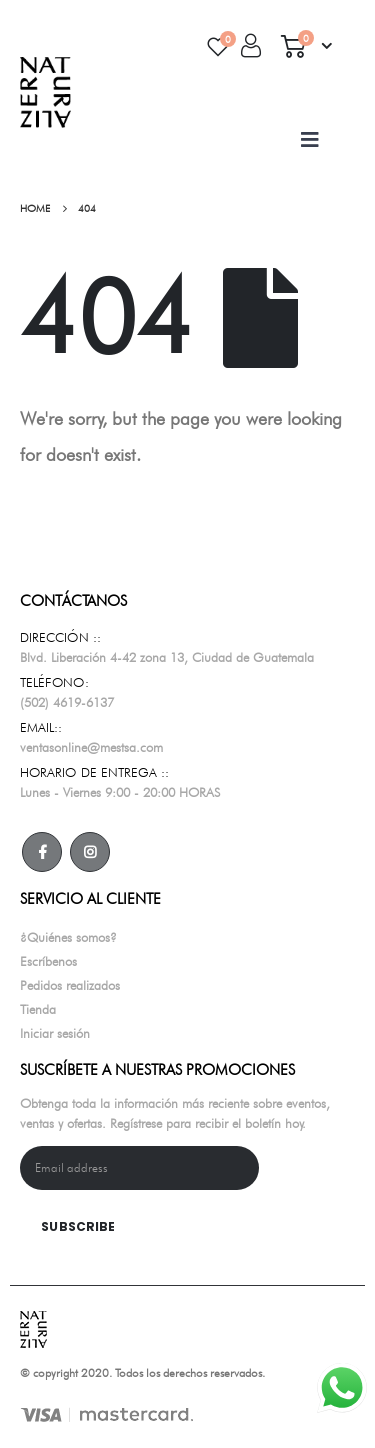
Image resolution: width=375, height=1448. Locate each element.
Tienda (38, 1009)
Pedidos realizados (70, 985)
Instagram (90, 852)
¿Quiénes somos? (68, 937)
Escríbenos (48, 961)
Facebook (42, 852)
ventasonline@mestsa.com (91, 747)
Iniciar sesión (55, 1033)
